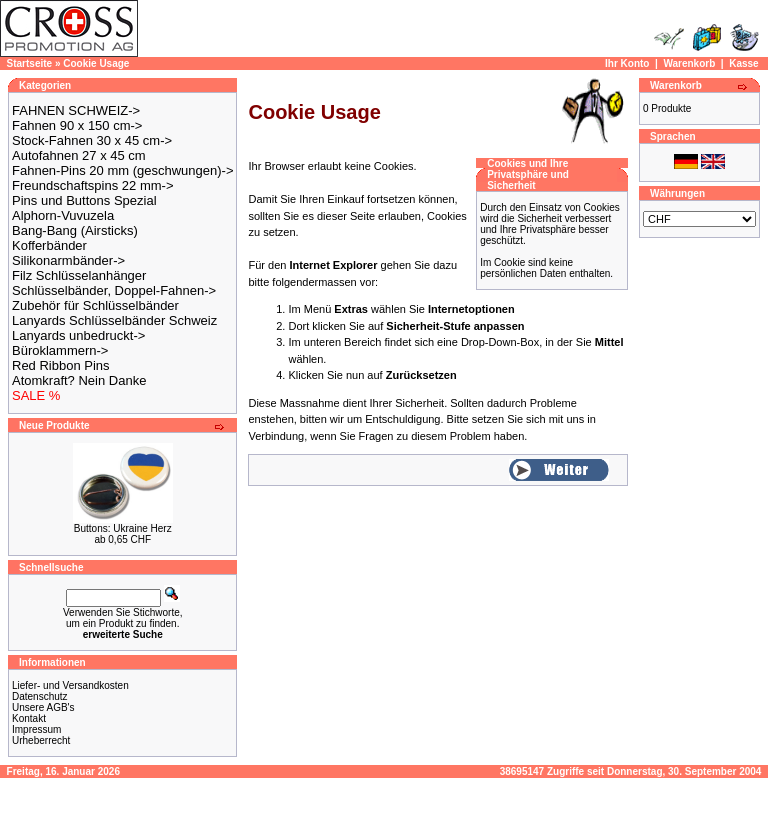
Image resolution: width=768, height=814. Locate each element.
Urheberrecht (41, 740)
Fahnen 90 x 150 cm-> (77, 125)
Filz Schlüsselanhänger (79, 275)
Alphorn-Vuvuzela (63, 215)
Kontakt (29, 718)
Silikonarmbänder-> (68, 260)
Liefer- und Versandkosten (70, 685)
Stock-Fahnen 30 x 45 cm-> (92, 140)
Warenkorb (689, 63)
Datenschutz (40, 696)
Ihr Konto (627, 63)
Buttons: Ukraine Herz (123, 528)
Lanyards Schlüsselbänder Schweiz (114, 320)
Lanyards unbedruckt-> (78, 335)
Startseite (30, 63)
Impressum (36, 729)
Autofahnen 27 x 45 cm (79, 155)
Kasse (743, 63)
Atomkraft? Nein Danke (79, 380)
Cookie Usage (96, 63)
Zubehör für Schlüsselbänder (95, 305)
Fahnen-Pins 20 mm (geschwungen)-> (122, 170)
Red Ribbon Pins (61, 365)
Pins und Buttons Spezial (84, 200)
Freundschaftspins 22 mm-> (92, 185)
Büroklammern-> (60, 350)
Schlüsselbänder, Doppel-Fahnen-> (114, 290)
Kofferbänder (49, 245)
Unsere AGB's (43, 707)
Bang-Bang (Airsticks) (75, 230)
